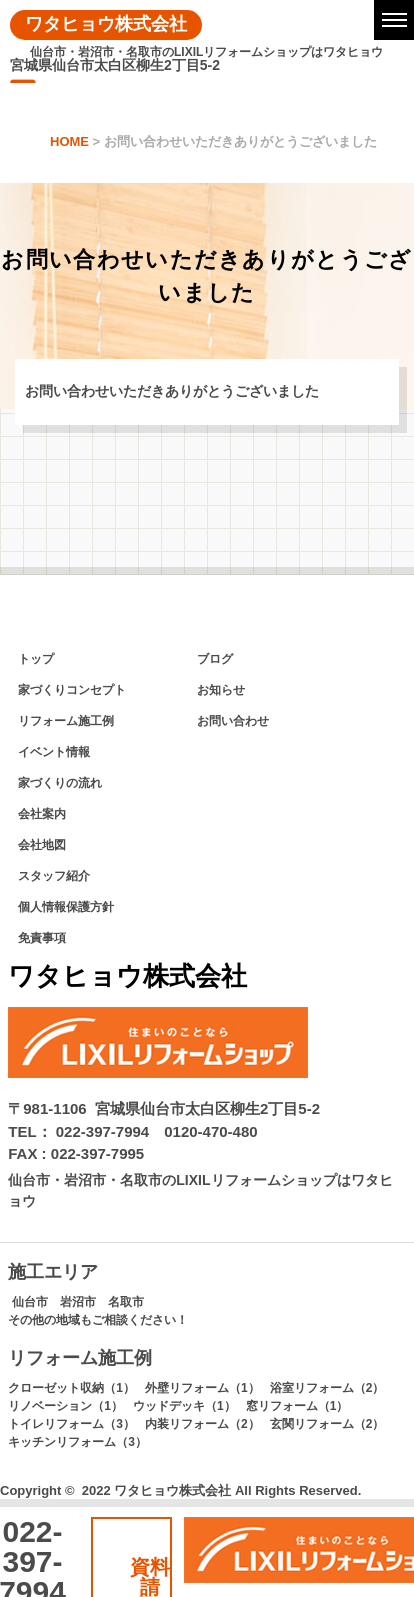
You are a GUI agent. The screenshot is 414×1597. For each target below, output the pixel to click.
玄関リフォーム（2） (327, 1424)
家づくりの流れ (60, 783)
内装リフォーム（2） (202, 1424)
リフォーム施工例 (66, 721)
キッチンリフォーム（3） (77, 1442)
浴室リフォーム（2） (327, 1388)
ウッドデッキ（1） (184, 1406)
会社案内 (42, 814)
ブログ (215, 659)
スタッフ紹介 (54, 876)
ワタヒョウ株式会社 (106, 24)
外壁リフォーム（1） (202, 1388)
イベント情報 (54, 752)
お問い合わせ (233, 721)
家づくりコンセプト (72, 690)
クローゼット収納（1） (71, 1388)
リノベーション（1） (65, 1406)
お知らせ (221, 690)
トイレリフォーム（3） (71, 1424)
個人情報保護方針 (66, 907)
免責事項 (42, 938)
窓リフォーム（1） (297, 1406)
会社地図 (42, 845)
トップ (36, 659)
